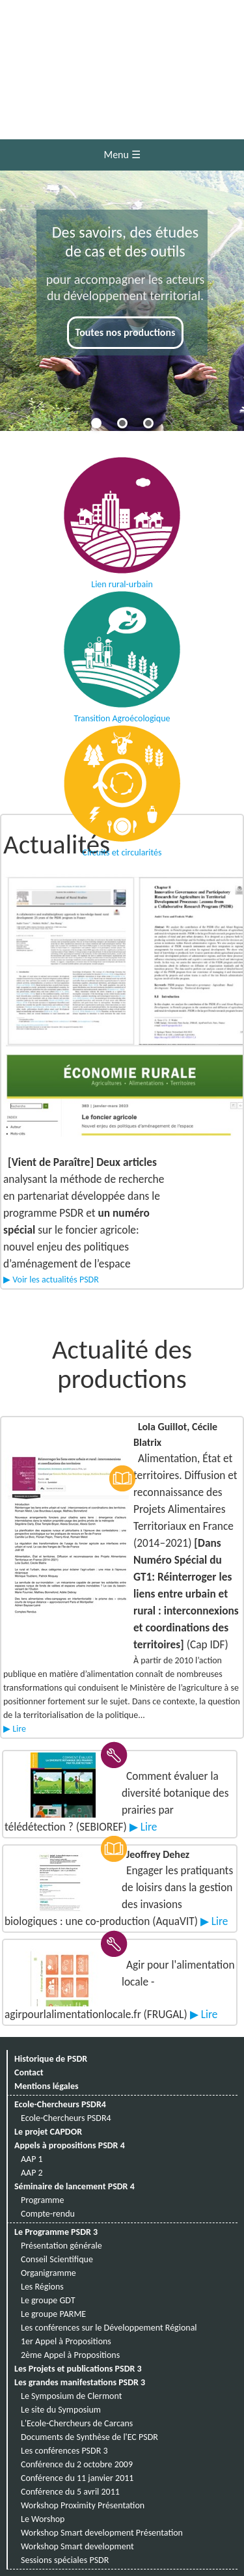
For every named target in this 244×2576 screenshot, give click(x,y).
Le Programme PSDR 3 (56, 2231)
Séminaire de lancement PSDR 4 (74, 2186)
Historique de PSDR (50, 2058)
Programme (42, 2200)
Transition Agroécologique (122, 649)
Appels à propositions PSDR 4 (69, 2145)
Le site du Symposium (61, 2409)
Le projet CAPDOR (48, 2131)
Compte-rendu (48, 2213)
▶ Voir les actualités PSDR (51, 1279)
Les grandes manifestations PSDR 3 (79, 2382)
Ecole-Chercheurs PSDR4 (60, 2104)
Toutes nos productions (125, 332)
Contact (29, 2072)
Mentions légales (46, 2086)
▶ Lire (14, 1728)
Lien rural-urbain (122, 515)
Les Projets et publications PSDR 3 (78, 2368)
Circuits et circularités (122, 783)
